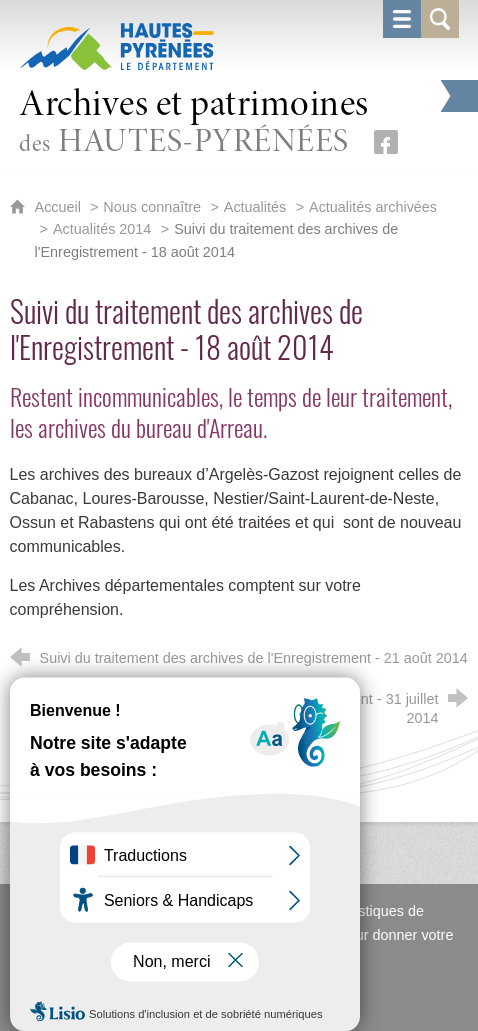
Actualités (255, 207)
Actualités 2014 (102, 229)
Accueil (60, 207)
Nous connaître (152, 207)
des (194, 123)
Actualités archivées (373, 207)
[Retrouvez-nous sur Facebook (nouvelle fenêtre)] (386, 142)
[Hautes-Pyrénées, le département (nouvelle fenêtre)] (116, 46)
